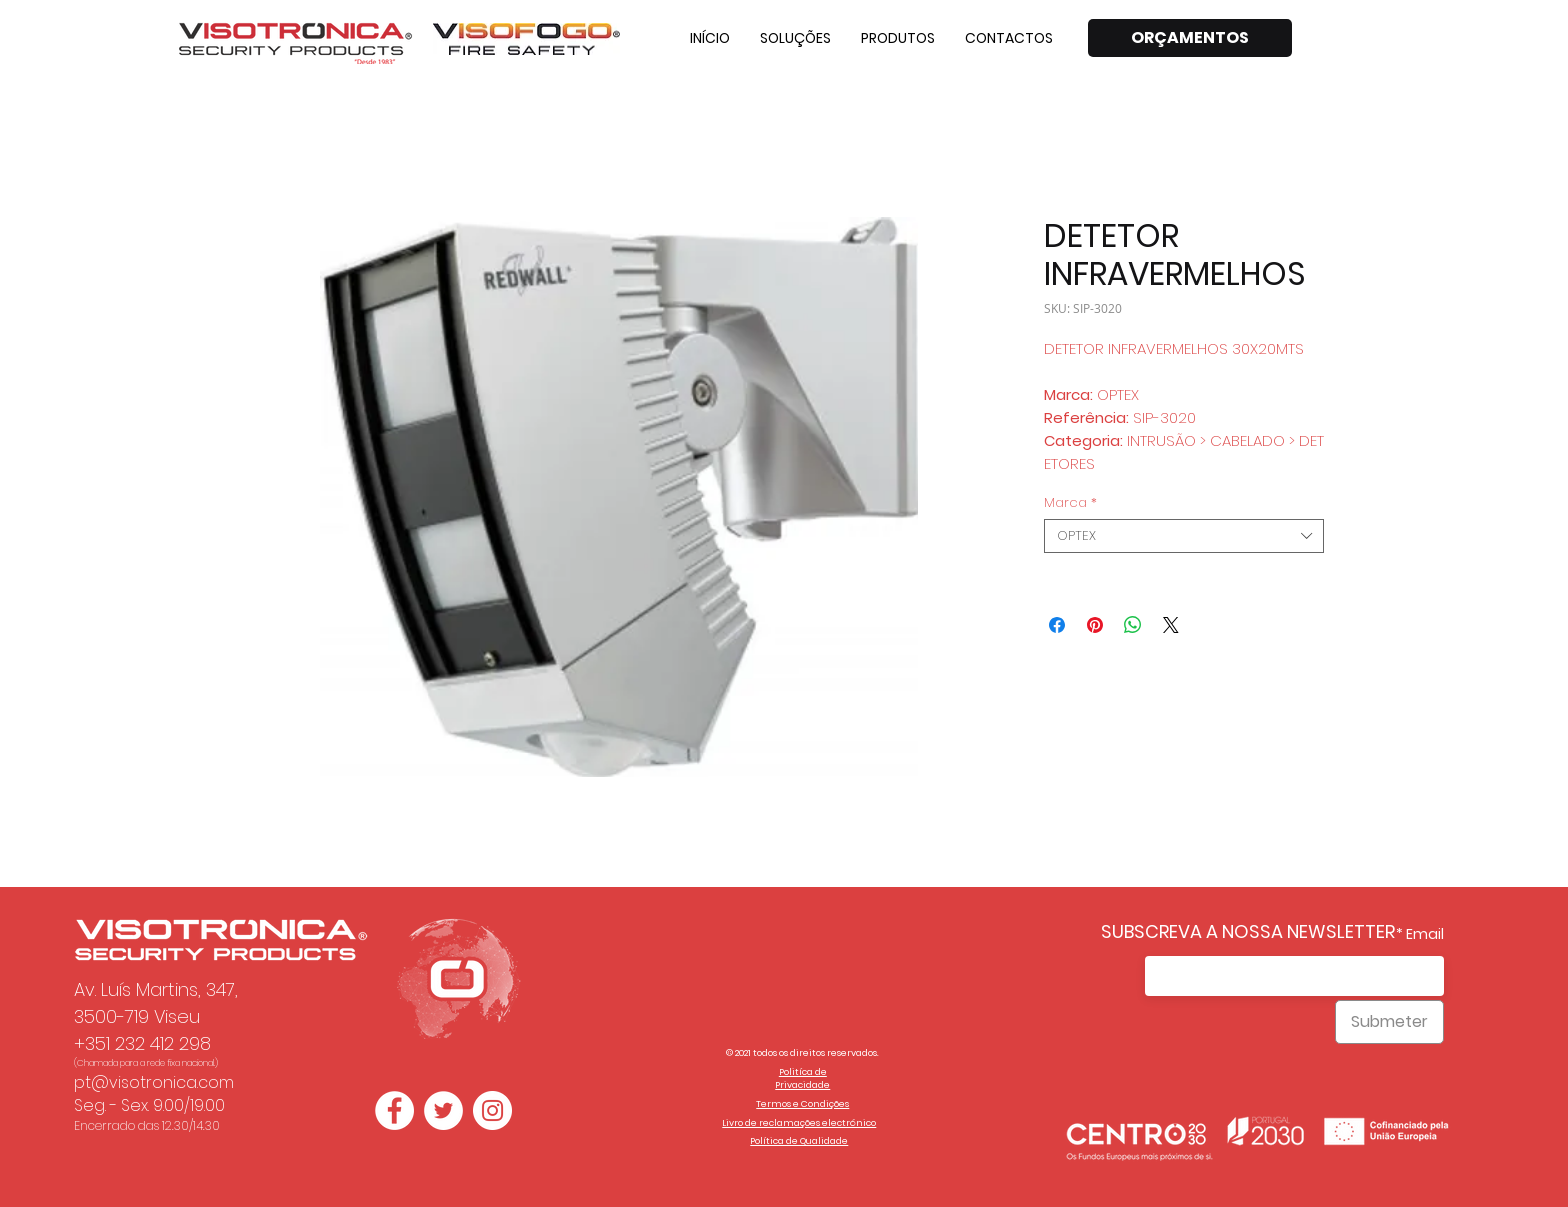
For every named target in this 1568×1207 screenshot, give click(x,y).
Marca (1070, 503)
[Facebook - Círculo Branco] (394, 1110)
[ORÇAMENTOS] (1190, 38)
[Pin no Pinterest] (1095, 625)
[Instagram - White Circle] (492, 1110)
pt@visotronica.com (154, 1082)
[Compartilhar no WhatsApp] (1133, 625)
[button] (795, 38)
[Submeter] (1389, 1022)
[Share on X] (1171, 625)
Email (1425, 934)
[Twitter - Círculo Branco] (443, 1110)
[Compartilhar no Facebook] (1057, 625)
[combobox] (1184, 536)
